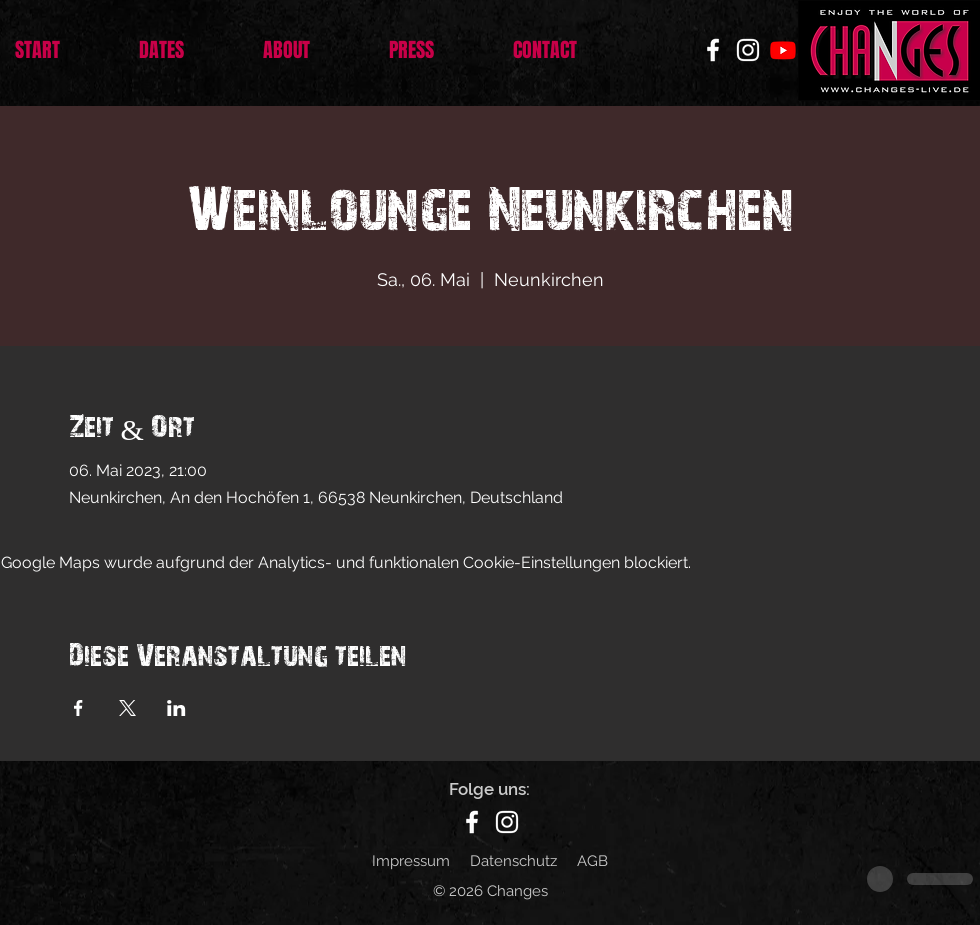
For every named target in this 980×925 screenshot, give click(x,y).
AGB (592, 861)
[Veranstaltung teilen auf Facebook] (78, 708)
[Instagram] (748, 50)
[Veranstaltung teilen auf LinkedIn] (176, 708)
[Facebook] (713, 50)
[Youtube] (783, 50)
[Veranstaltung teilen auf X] (127, 708)
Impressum (411, 861)
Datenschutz (513, 861)
